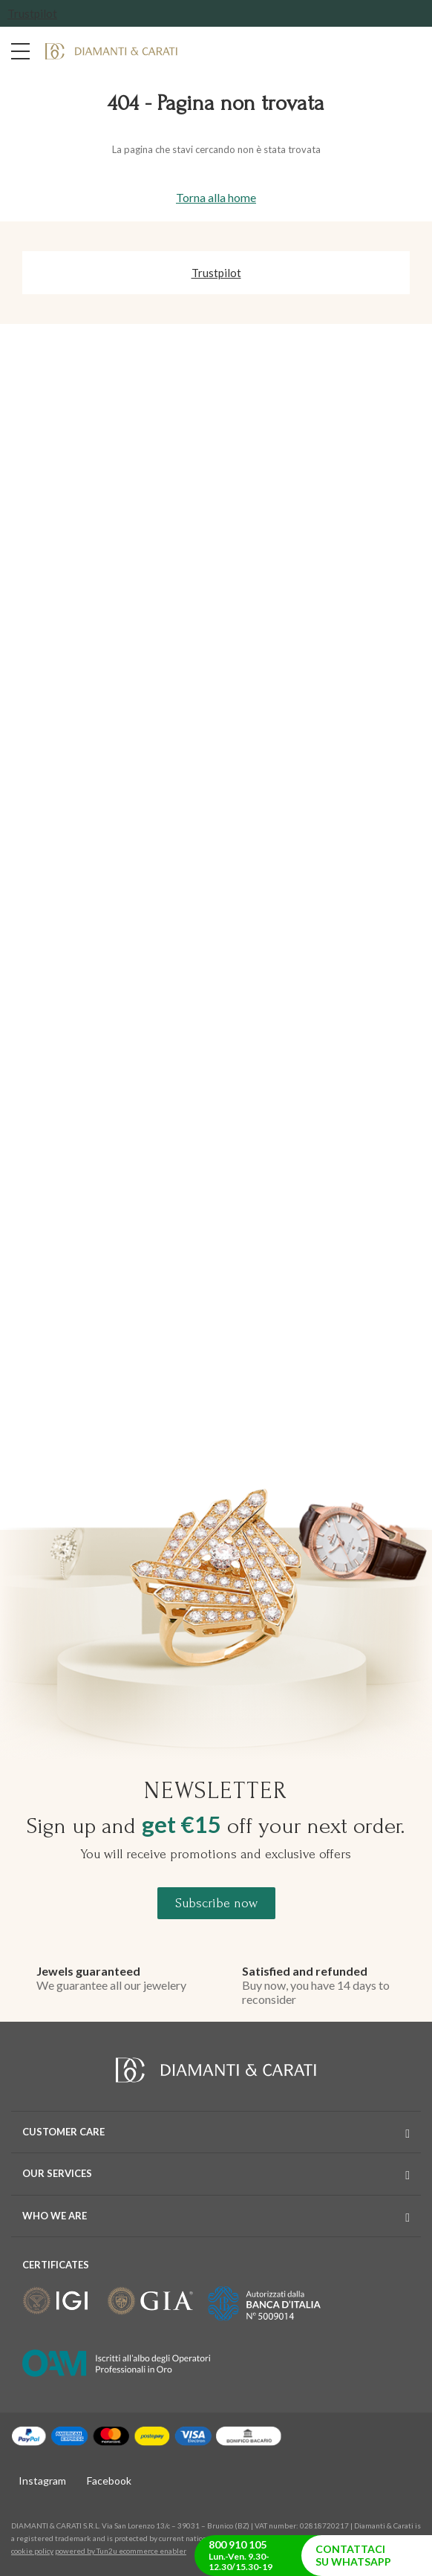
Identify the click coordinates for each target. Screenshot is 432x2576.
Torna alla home (216, 197)
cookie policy (32, 2550)
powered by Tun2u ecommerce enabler (120, 2550)
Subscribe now (216, 1903)
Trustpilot (32, 13)
